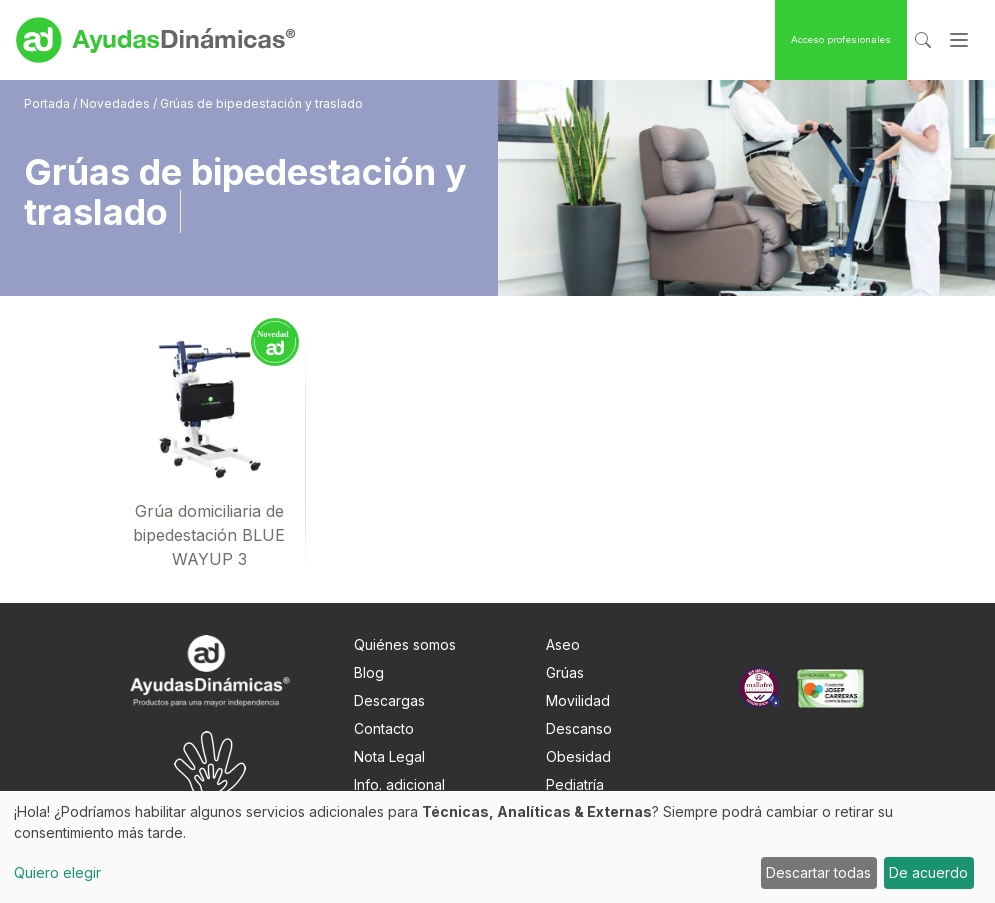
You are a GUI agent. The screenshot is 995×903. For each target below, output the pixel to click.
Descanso (579, 728)
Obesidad (578, 756)
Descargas (389, 700)
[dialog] (497, 847)
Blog (369, 672)
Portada (48, 103)
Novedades (115, 103)
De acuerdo (928, 872)
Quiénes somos (405, 644)
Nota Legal (389, 756)
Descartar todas (818, 872)
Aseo (563, 644)
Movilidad (578, 700)
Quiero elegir (57, 872)
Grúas (565, 672)
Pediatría (575, 784)
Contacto (384, 728)
